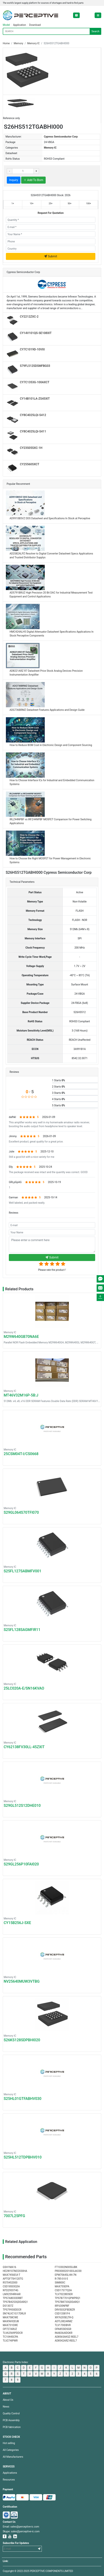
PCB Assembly (11, 2420)
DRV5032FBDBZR (65, 2309)
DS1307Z (8, 2305)
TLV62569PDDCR (13, 2332)
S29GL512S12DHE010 (22, 1805)
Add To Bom (33, 180)
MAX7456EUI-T (11, 2274)
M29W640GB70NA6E (21, 1336)
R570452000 (10, 2282)
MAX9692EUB (11, 2321)
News (6, 2406)
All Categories (11, 2449)
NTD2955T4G (10, 2290)
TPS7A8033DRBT (13, 2298)
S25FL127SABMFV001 (22, 1571)
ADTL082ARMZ (64, 2321)
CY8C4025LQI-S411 (33, 431)
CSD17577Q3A (63, 2290)
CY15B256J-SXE (17, 1923)
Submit (50, 256)
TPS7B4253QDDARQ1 (15, 2301)
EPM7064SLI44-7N (66, 2274)
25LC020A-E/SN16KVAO (24, 1688)
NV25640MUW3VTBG (22, 1981)
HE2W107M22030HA (15, 2270)
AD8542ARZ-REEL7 (66, 2340)
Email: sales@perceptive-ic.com (21, 2526)
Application (19, 24)
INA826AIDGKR (64, 2332)
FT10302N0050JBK (66, 2267)
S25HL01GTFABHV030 (22, 2098)
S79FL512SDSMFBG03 (35, 366)
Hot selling (9, 2443)
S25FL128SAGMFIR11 (22, 1629)
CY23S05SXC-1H (31, 448)
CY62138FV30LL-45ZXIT (24, 1747)
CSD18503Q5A (11, 2286)
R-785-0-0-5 (61, 2278)
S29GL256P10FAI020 (21, 1864)
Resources (9, 2479)
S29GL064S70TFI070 (21, 1512)
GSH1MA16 (9, 2267)
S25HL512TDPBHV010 (23, 2157)
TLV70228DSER (64, 2294)
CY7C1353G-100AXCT (34, 382)
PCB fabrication (12, 2427)
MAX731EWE (10, 2325)
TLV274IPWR (10, 2340)
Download (34, 24)
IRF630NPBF (62, 2305)
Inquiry (13, 180)
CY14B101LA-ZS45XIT (35, 398)
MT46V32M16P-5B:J (21, 1395)
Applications (10, 2472)
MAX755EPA (62, 2286)
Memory (18, 43)
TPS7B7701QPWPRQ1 (67, 2298)
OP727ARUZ (10, 2329)
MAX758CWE (10, 2317)
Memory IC (33, 43)
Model (6, 24)
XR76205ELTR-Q (64, 2317)
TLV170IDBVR (63, 2325)
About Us (8, 2399)
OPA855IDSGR (63, 2329)
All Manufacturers (13, 2456)
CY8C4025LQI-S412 (33, 415)
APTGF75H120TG (13, 2278)
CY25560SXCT (29, 464)
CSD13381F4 (62, 2313)
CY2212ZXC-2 (29, 316)
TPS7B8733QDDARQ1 (67, 2301)
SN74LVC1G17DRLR (14, 2313)
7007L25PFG (14, 2216)
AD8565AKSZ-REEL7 (66, 2336)
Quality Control (11, 2413)
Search (95, 31)
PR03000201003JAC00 (68, 2270)
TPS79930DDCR (12, 2309)
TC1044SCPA (10, 2336)
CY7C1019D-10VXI (32, 349)
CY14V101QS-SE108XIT (36, 333)
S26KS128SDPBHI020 (22, 2040)
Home (6, 43)
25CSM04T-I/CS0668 (21, 1454)
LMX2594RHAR (12, 2294)
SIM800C (60, 2282)
